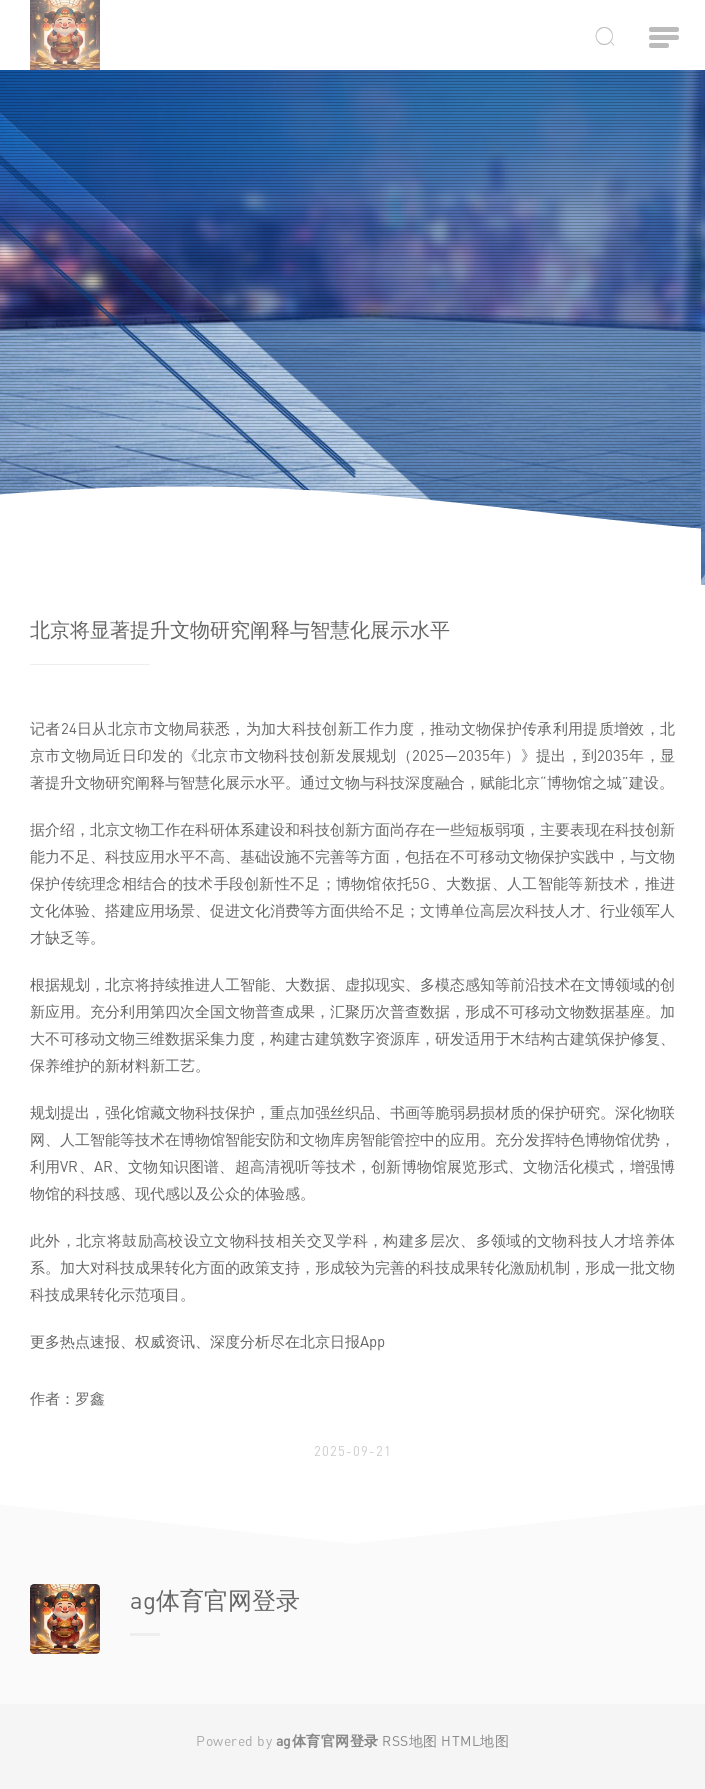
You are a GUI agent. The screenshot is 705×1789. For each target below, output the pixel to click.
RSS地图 (410, 1740)
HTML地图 (475, 1740)
